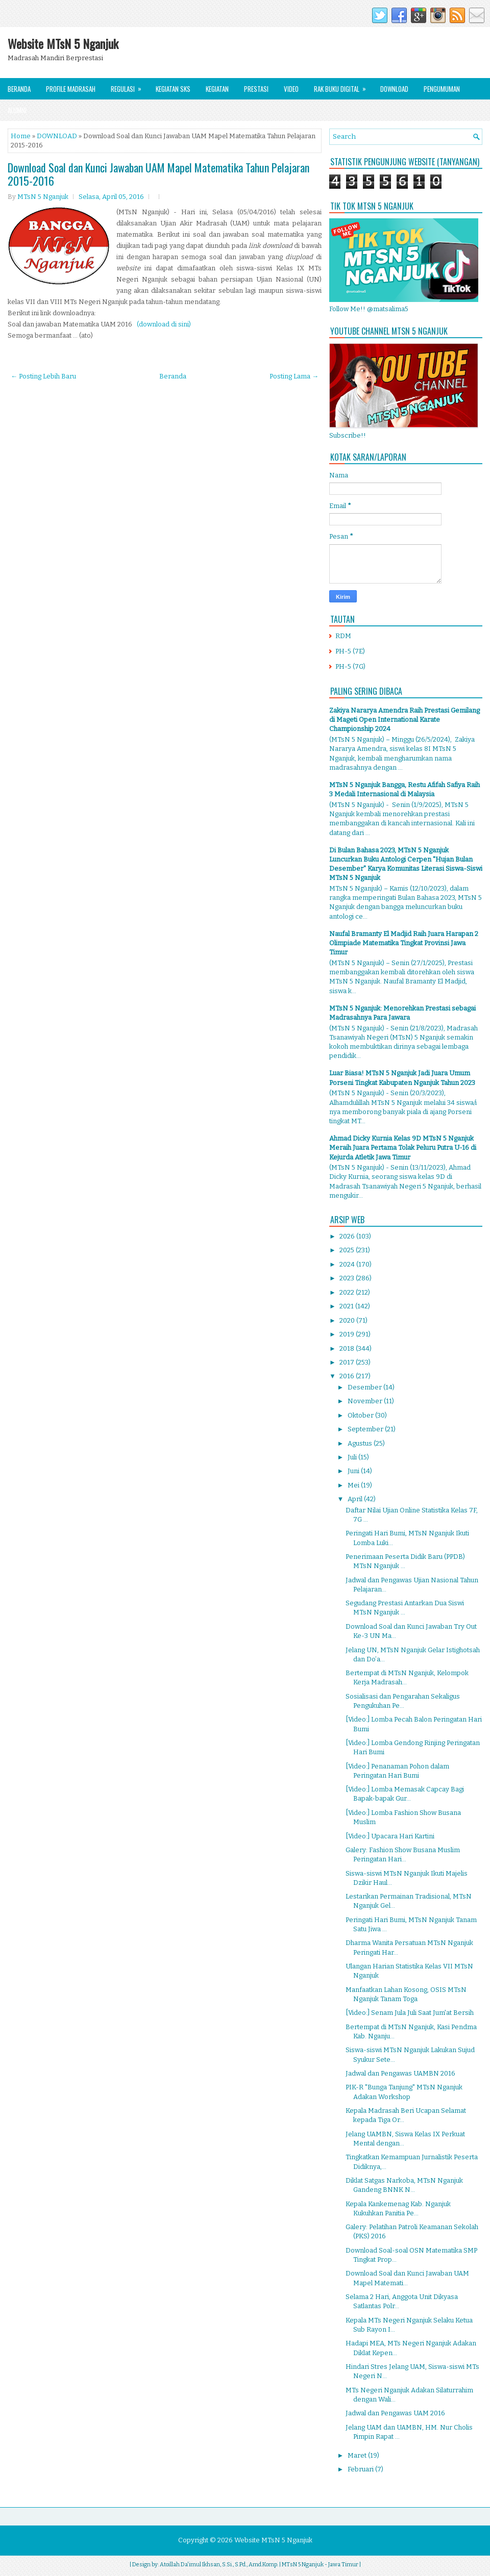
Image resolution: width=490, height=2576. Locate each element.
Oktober (361, 1415)
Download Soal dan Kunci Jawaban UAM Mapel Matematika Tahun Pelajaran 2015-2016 (158, 174)
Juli (353, 1457)
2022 (347, 1292)
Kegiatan (217, 89)
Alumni (17, 110)
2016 (347, 1376)
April (356, 1499)
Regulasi (129, 86)
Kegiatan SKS (173, 89)
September (366, 1429)
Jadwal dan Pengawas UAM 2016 (395, 2413)
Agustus (361, 1443)
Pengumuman (442, 89)
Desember (365, 1387)
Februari (361, 2469)
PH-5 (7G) (350, 666)
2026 (347, 1236)
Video (291, 89)
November (366, 1401)
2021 (347, 1306)
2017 (347, 1362)
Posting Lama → (294, 376)
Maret (358, 2455)
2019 (347, 1334)
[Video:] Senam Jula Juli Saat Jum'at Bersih (410, 2012)
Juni (354, 1471)
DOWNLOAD (57, 136)
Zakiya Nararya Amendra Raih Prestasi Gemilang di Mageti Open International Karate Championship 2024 (404, 719)
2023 (347, 1278)
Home (21, 136)
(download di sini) (164, 324)
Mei (354, 1485)
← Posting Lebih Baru (43, 376)
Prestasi (256, 89)
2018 (347, 1348)
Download (394, 89)
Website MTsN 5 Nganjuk (63, 43)
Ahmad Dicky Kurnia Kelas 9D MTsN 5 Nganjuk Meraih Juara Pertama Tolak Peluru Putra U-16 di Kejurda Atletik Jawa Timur (402, 1147)
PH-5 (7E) (350, 651)
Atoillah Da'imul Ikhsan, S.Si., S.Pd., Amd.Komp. (219, 2564)
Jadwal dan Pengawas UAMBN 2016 (400, 2073)
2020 (347, 1320)
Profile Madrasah (70, 89)
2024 (347, 1264)
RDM (343, 636)
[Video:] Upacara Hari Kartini (390, 1836)
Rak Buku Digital (343, 86)
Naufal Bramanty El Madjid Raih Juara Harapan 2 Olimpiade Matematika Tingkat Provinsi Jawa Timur (403, 943)
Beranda (19, 89)
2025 (347, 1250)
